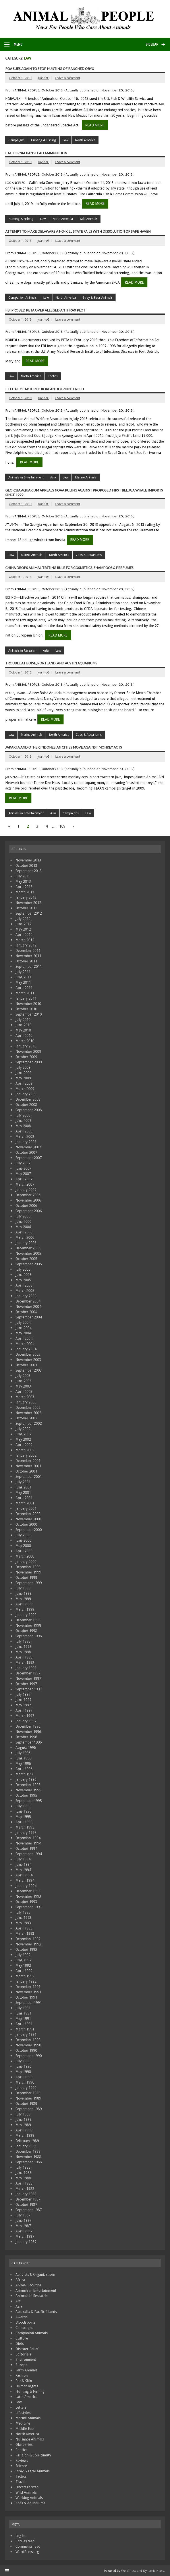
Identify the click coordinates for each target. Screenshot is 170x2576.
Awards (21, 2317)
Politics (21, 2450)
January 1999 (26, 1615)
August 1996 (25, 1748)
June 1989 (23, 2119)
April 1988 (24, 2183)
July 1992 (23, 1955)
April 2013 (24, 887)
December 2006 (28, 1195)
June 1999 (23, 1593)
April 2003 (24, 1392)
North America (85, 140)
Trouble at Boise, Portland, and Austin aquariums (51, 663)
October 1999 (26, 1577)
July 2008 (23, 1115)
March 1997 (24, 1716)
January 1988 (26, 2194)
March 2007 (24, 1184)
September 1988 (28, 2162)
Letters (21, 2407)
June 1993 (23, 1918)
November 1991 (28, 1992)
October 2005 (26, 1259)
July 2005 (23, 1269)
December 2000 (28, 1514)
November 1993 (28, 1896)
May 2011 (23, 982)
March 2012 (24, 940)
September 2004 (28, 1317)
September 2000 (28, 1530)
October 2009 (26, 1057)
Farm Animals (26, 2370)
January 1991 (26, 2034)
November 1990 (28, 2045)
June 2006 (23, 1221)
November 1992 (28, 1944)
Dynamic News (153, 2570)
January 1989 (26, 2146)
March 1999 (24, 1609)
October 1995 (26, 1795)
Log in (20, 2536)
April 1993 (24, 1928)
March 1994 (24, 1880)
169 (62, 826)
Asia (53, 477)
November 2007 (28, 1147)
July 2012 (23, 919)
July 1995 (23, 1806)
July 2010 (23, 1020)
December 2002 (28, 1407)
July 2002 (23, 1429)
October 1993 (26, 1902)
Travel (20, 2482)
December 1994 (28, 1838)
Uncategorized (27, 2487)
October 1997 (26, 1684)
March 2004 (24, 1344)
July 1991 (23, 2008)
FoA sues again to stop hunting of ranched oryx (49, 69)
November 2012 (28, 903)
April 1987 (24, 2231)
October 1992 (26, 1949)
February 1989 (27, 2141)
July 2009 (23, 1067)
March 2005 (24, 1291)
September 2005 (28, 1264)
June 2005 (23, 1275)
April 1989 (24, 2130)
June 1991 (23, 2013)
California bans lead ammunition (36, 153)
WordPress (128, 2570)
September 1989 (28, 2109)
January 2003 (26, 1402)
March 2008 (24, 1136)
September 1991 (28, 2003)
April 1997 (24, 1710)
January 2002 (26, 1455)
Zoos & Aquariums (89, 555)
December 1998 (28, 1620)
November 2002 (28, 1413)
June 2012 (23, 924)
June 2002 (23, 1434)
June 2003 (23, 1381)
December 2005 (28, 1248)
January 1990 (26, 2088)
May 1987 (23, 2226)
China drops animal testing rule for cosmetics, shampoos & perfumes (69, 568)
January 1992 (26, 1981)
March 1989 (24, 2135)
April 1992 (24, 1971)
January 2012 (26, 945)
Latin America (26, 2397)
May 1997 (23, 1705)
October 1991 (26, 1997)
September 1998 (28, 1636)
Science (21, 2466)
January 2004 (26, 1349)
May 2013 (23, 881)
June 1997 (23, 1700)
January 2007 (26, 1190)
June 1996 (23, 1758)
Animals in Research (22, 650)
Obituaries (24, 2444)
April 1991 (24, 2024)
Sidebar (152, 44)
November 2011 (28, 956)
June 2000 (23, 1540)
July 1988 (23, 2167)
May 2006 (23, 1227)
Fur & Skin (23, 2381)
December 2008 (28, 1099)
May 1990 (23, 2072)
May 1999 (23, 1599)
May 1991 (23, 2019)
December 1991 (28, 1987)
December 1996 (28, 1726)
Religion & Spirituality (33, 2455)
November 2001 (28, 1466)
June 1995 (23, 1811)
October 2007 (26, 1152)
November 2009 (28, 1051)
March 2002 (24, 1450)
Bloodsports (25, 2322)
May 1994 (23, 1870)
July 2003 (23, 1376)
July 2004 (23, 1322)
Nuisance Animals (29, 2439)
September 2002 (28, 1423)
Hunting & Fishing (43, 140)
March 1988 (24, 2189)
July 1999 (23, 1588)
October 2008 (26, 1105)
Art (18, 2301)
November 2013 (28, 860)
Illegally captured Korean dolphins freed (44, 389)
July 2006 (23, 1216)
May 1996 (23, 1763)
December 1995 (28, 1785)
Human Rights (26, 2386)
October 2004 (26, 1312)
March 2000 (24, 1556)
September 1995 (28, 1801)
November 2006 (28, 1200)
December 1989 (28, 2093)
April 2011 (24, 988)
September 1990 (28, 2056)
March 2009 (24, 1089)
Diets (19, 2344)
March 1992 (24, 1976)
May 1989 (23, 2125)
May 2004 (23, 1333)
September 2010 (28, 1014)
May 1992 (23, 1965)
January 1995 (26, 1833)
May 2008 (23, 1126)
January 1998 (26, 1668)
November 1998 (28, 1625)
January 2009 (26, 1094)
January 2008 (26, 1142)
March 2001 (24, 1503)
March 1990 (24, 2082)
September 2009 (28, 1062)
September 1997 (28, 1689)
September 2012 (28, 913)
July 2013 (23, 876)
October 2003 (26, 1365)
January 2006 (26, 1243)
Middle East (25, 2429)
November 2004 (28, 1306)
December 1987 (28, 2199)
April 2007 (24, 1179)
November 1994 (28, 1843)
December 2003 (28, 1354)
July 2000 (23, 1535)
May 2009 (23, 1078)
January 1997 (26, 1721)
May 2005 (23, 1280)
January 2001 (26, 1508)
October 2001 (26, 1471)
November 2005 (28, 1253)
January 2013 (26, 897)
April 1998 (24, 1657)
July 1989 (23, 2114)
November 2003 (28, 1360)
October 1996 (26, 1737)
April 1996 (24, 1769)
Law (65, 140)
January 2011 (26, 998)
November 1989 (28, 2098)
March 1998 (24, 1663)
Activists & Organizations (35, 2274)
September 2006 (28, 1211)
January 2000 (26, 1562)
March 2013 (24, 892)
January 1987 (26, 2242)
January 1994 (26, 1886)
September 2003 (28, 1370)
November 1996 (28, 1732)
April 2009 (24, 1083)
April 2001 (24, 1498)
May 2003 (23, 1386)
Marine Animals (86, 477)
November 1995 (28, 1790)
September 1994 (28, 1854)
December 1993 (28, 1891)
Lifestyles (23, 2413)
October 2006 (26, 1206)
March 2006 (24, 1237)
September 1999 (28, 1583)
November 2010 (28, 1004)
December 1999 (28, 1567)
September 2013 (28, 871)
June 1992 (23, 1960)
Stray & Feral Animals (97, 297)
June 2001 (23, 1487)
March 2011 (24, 993)
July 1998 (23, 1641)
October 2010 (26, 1009)
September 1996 (28, 1742)
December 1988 (28, 2151)
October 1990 (26, 2050)
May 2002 (23, 1439)
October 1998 (26, 1631)
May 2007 (23, 1174)
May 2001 (23, 1492)
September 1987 (28, 2210)
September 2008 (28, 1110)
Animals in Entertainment (26, 477)
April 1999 (24, 1604)
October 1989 (26, 2104)
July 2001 (23, 1482)
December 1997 (28, 1673)
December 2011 (28, 950)
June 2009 (23, 1073)
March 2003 (24, 1397)
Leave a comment (67, 78)
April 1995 (24, 1822)
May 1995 (23, 1817)
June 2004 (23, 1328)
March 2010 (24, 1041)
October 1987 (26, 2204)
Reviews (21, 2460)
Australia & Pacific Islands (36, 2312)
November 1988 (28, 2157)
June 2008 (23, 1121)
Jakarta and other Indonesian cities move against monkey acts (63, 747)
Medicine (22, 2423)
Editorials (23, 2354)
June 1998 (23, 1647)
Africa (20, 2280)
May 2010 (23, 1030)
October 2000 (26, 1524)
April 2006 (24, 1232)
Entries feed (25, 2541)
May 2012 (23, 929)
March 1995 (24, 1827)
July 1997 (23, 1694)
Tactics (53, 376)
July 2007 (23, 1163)
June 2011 (23, 977)
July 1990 (23, 2061)
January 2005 (26, 1296)
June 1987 (23, 2220)
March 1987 (24, 2236)
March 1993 (24, 1934)
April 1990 (24, 2077)
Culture (21, 2338)
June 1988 (23, 2173)
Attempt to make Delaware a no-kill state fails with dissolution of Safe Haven (78, 231)
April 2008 (24, 1131)
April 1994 (24, 1875)
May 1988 (23, 2178)
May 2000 (23, 1546)
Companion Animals (22, 297)
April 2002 (24, 1445)
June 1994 (23, 1864)
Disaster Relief (27, 2349)
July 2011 (23, 972)
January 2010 (26, 1046)
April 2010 (24, 1035)
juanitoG (43, 78)
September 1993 (28, 1907)
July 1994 (23, 1859)
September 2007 (28, 1158)
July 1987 (23, 2215)
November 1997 (28, 1678)
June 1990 (23, 2066)
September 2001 (28, 1477)
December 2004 (28, 1301)
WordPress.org (27, 2552)
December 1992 (28, 1939)
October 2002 (26, 1418)
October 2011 (26, 961)
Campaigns (16, 140)
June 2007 (23, 1168)
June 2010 (23, 1025)
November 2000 (28, 1519)
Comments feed (28, 2546)
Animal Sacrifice (28, 2285)
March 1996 (24, 1774)
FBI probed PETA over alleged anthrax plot (45, 310)
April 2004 (24, 1338)
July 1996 (23, 1753)
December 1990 (28, 2040)
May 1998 (23, 1652)
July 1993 (23, 1912)
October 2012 (26, 908)
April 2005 (24, 1285)
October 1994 (26, 1848)
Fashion (21, 2375)
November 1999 (28, 1572)
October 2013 (26, 865)
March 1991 (24, 2029)
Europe (21, 2365)
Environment (25, 2359)
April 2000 (24, 1551)
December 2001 (28, 1461)
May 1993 (23, 1923)
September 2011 (28, 966)
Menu (18, 44)
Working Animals (29, 2498)
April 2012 (24, 935)
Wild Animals (88, 219)
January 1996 (26, 1779)
